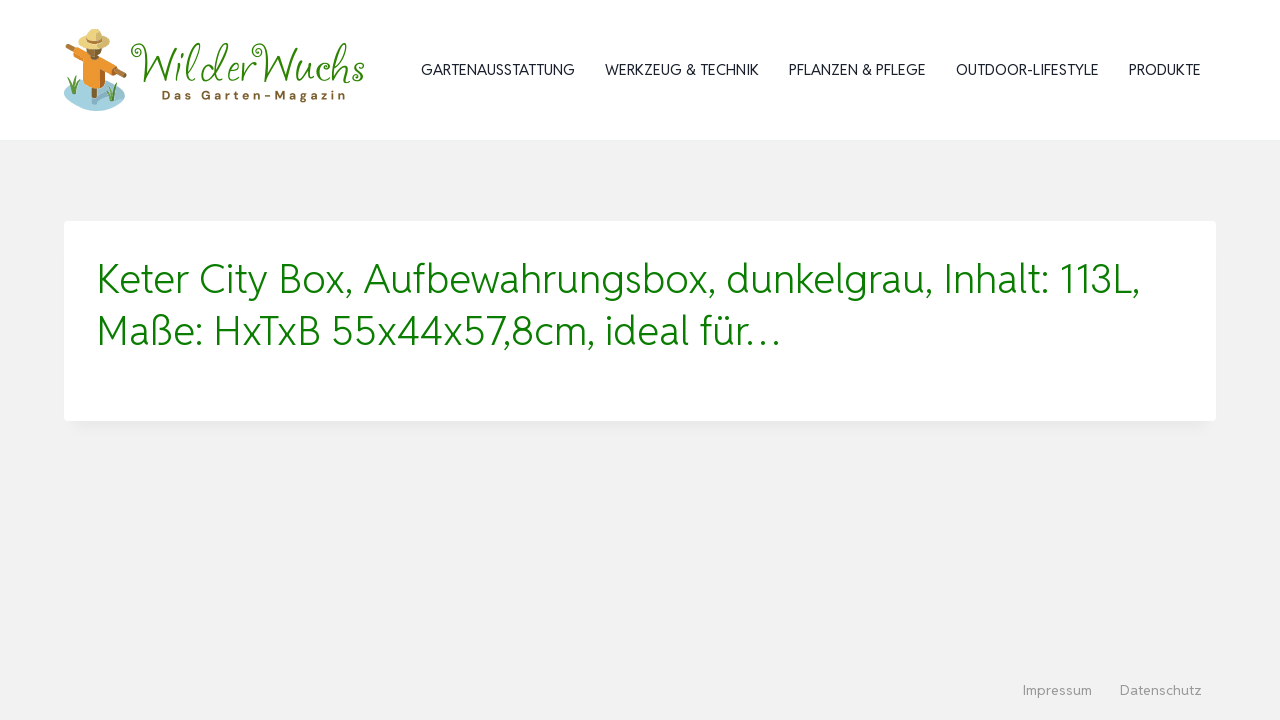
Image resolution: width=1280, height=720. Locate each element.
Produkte (1165, 69)
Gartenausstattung (498, 69)
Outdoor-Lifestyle (1027, 69)
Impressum (1057, 690)
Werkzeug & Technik (682, 69)
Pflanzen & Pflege (857, 69)
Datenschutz (1161, 690)
